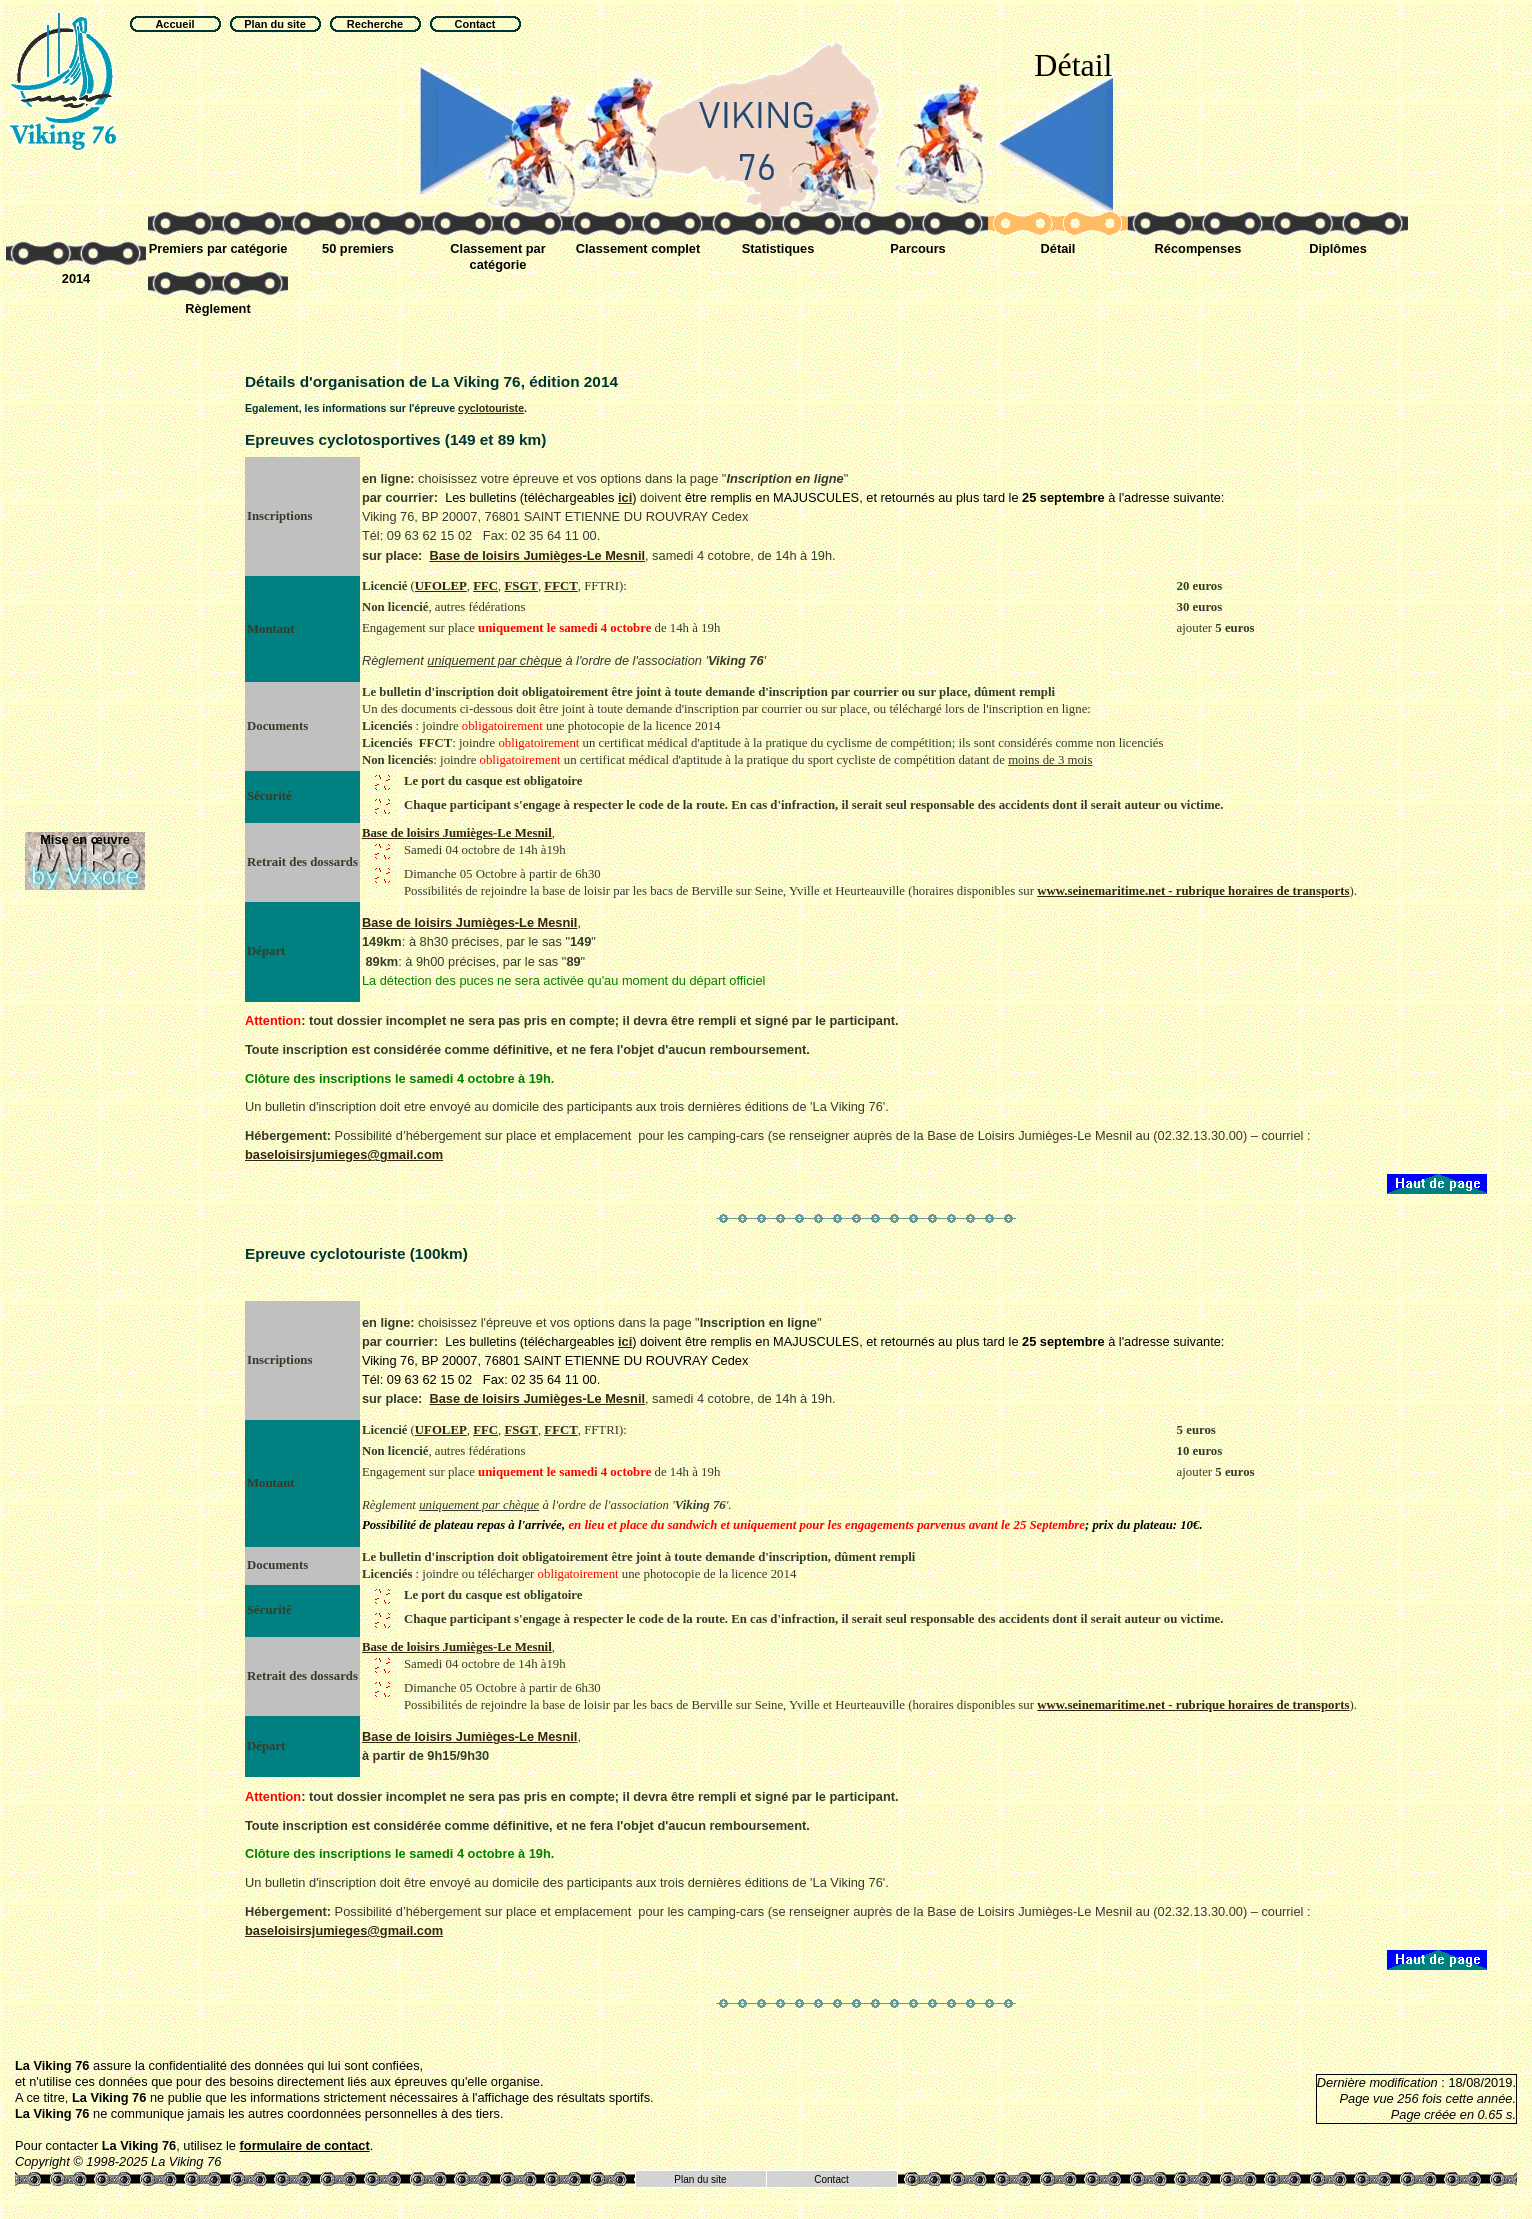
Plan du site (700, 2179)
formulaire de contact (305, 2145)
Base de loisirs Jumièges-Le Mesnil (538, 555)
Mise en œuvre (85, 839)
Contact (831, 2179)
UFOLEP (441, 586)
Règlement (217, 308)
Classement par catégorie (497, 256)
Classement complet (638, 248)
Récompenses (1198, 248)
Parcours (917, 248)
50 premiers (358, 248)
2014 (76, 278)
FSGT (520, 586)
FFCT (560, 586)
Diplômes (1338, 248)
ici (625, 497)
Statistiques (778, 248)
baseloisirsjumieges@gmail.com (344, 1154)
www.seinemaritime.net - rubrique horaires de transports (1193, 891)
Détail (1058, 248)
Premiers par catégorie (218, 248)
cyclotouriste (491, 408)
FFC (485, 586)
